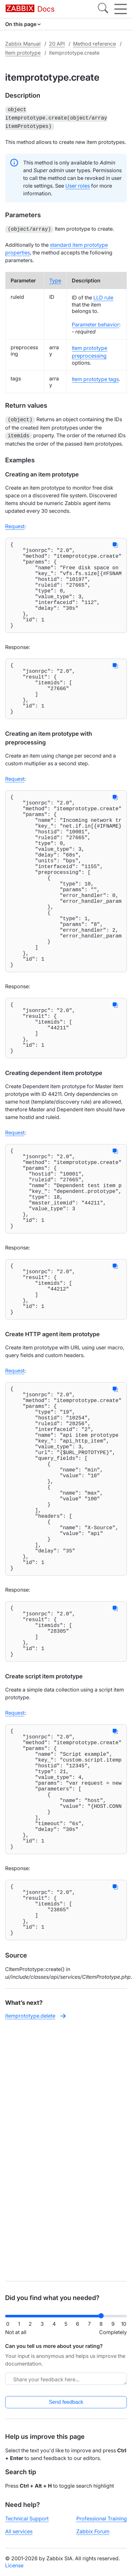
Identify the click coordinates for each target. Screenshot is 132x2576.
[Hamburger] (120, 9)
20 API (57, 43)
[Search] (103, 9)
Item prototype (23, 52)
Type (55, 278)
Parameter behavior (95, 322)
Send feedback (66, 2402)
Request (14, 522)
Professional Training (101, 2518)
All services (19, 2531)
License (14, 2565)
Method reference (94, 43)
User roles (77, 184)
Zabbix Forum (92, 2531)
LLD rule (103, 295)
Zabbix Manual (23, 43)
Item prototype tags (95, 376)
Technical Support (27, 2518)
